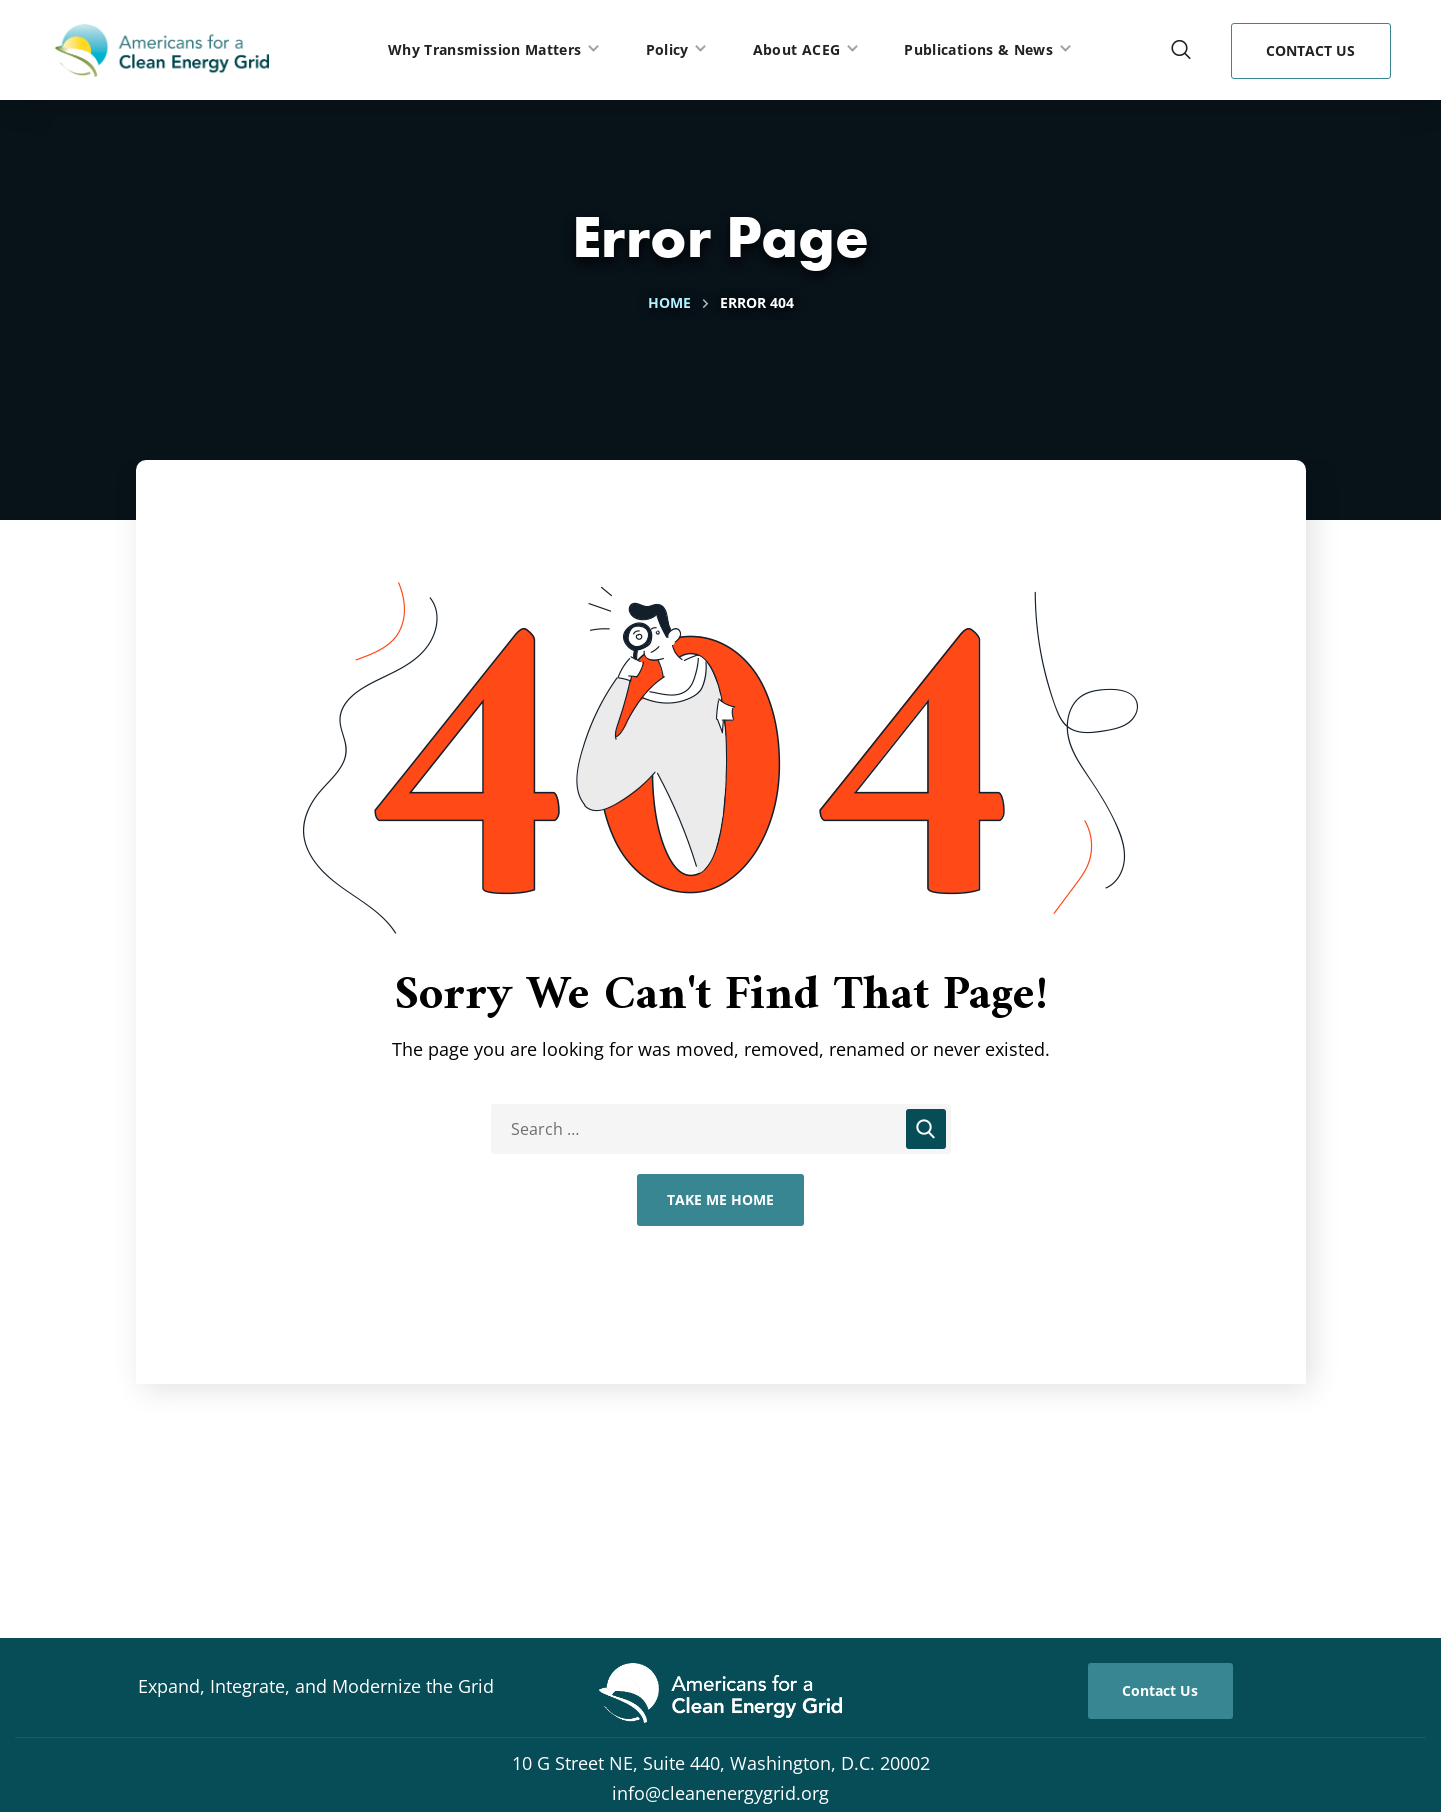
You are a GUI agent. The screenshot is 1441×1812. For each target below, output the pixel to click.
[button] (1181, 50)
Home (669, 302)
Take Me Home (720, 1199)
